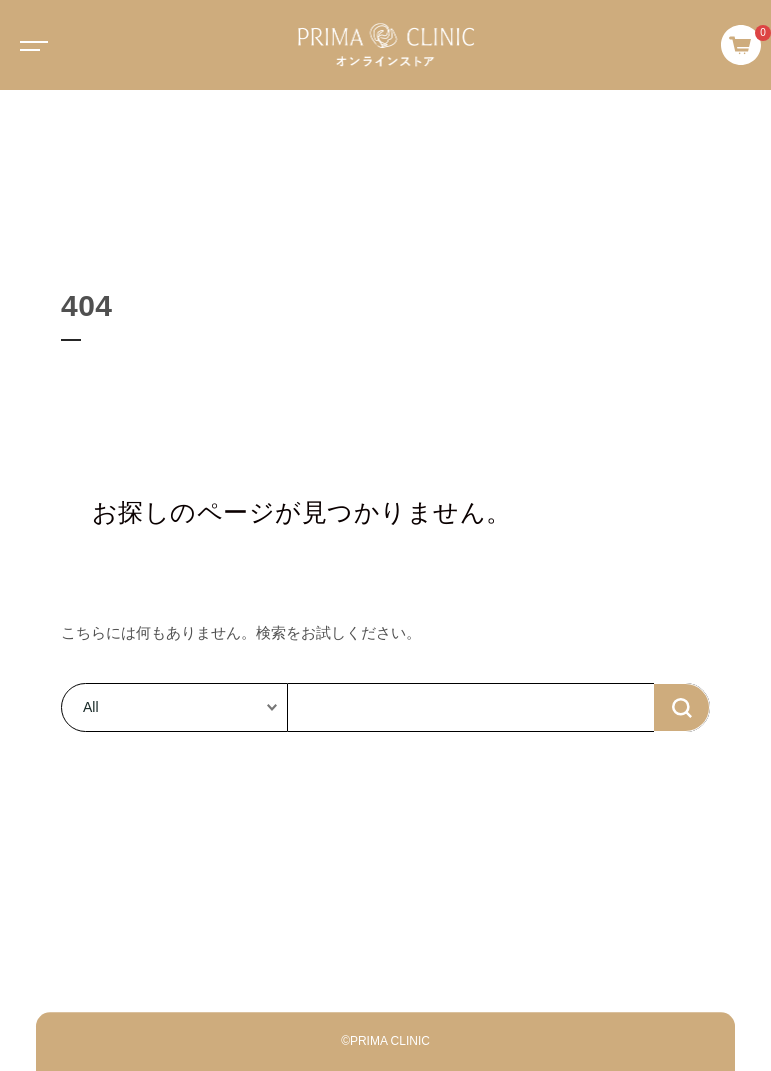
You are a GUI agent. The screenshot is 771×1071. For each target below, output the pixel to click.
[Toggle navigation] (30, 45)
